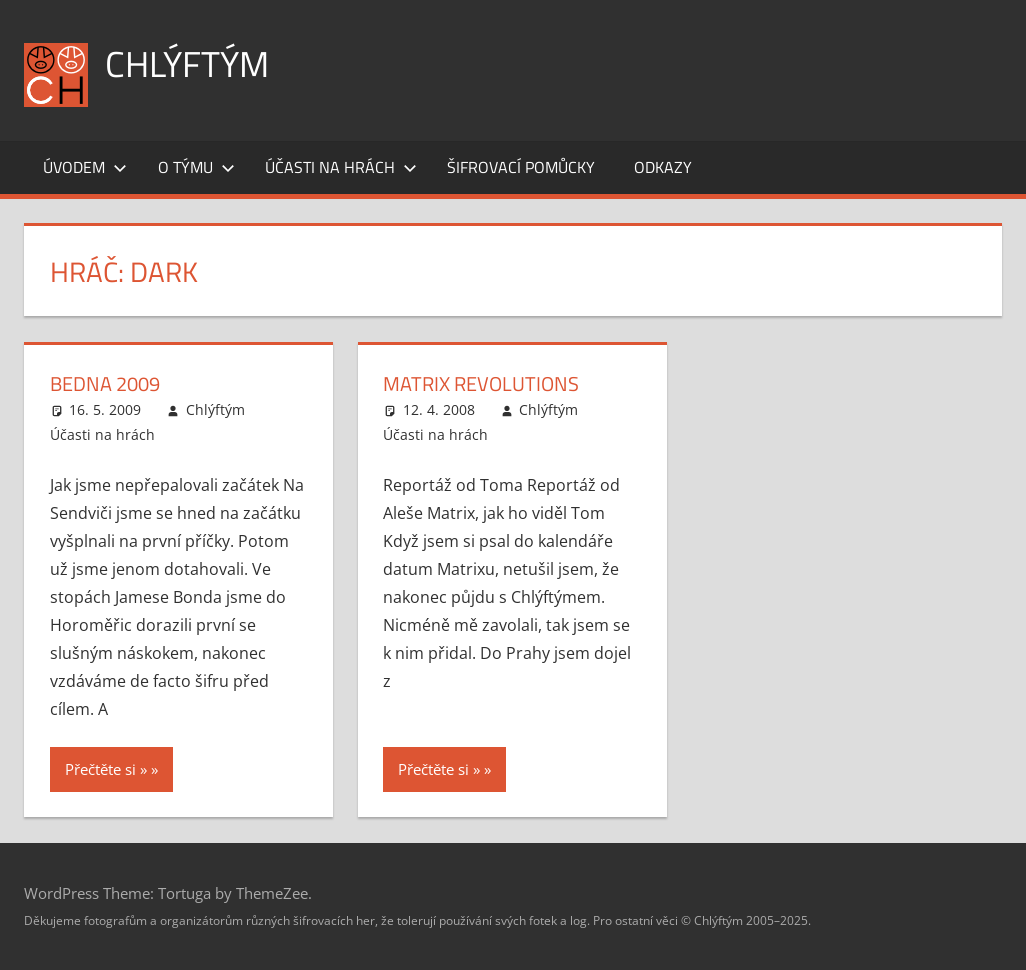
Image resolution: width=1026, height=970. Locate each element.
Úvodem (85, 167)
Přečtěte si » (106, 769)
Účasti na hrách (341, 167)
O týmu (196, 167)
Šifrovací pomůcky (521, 167)
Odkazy (663, 167)
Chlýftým (187, 63)
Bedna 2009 (105, 383)
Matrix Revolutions (481, 383)
